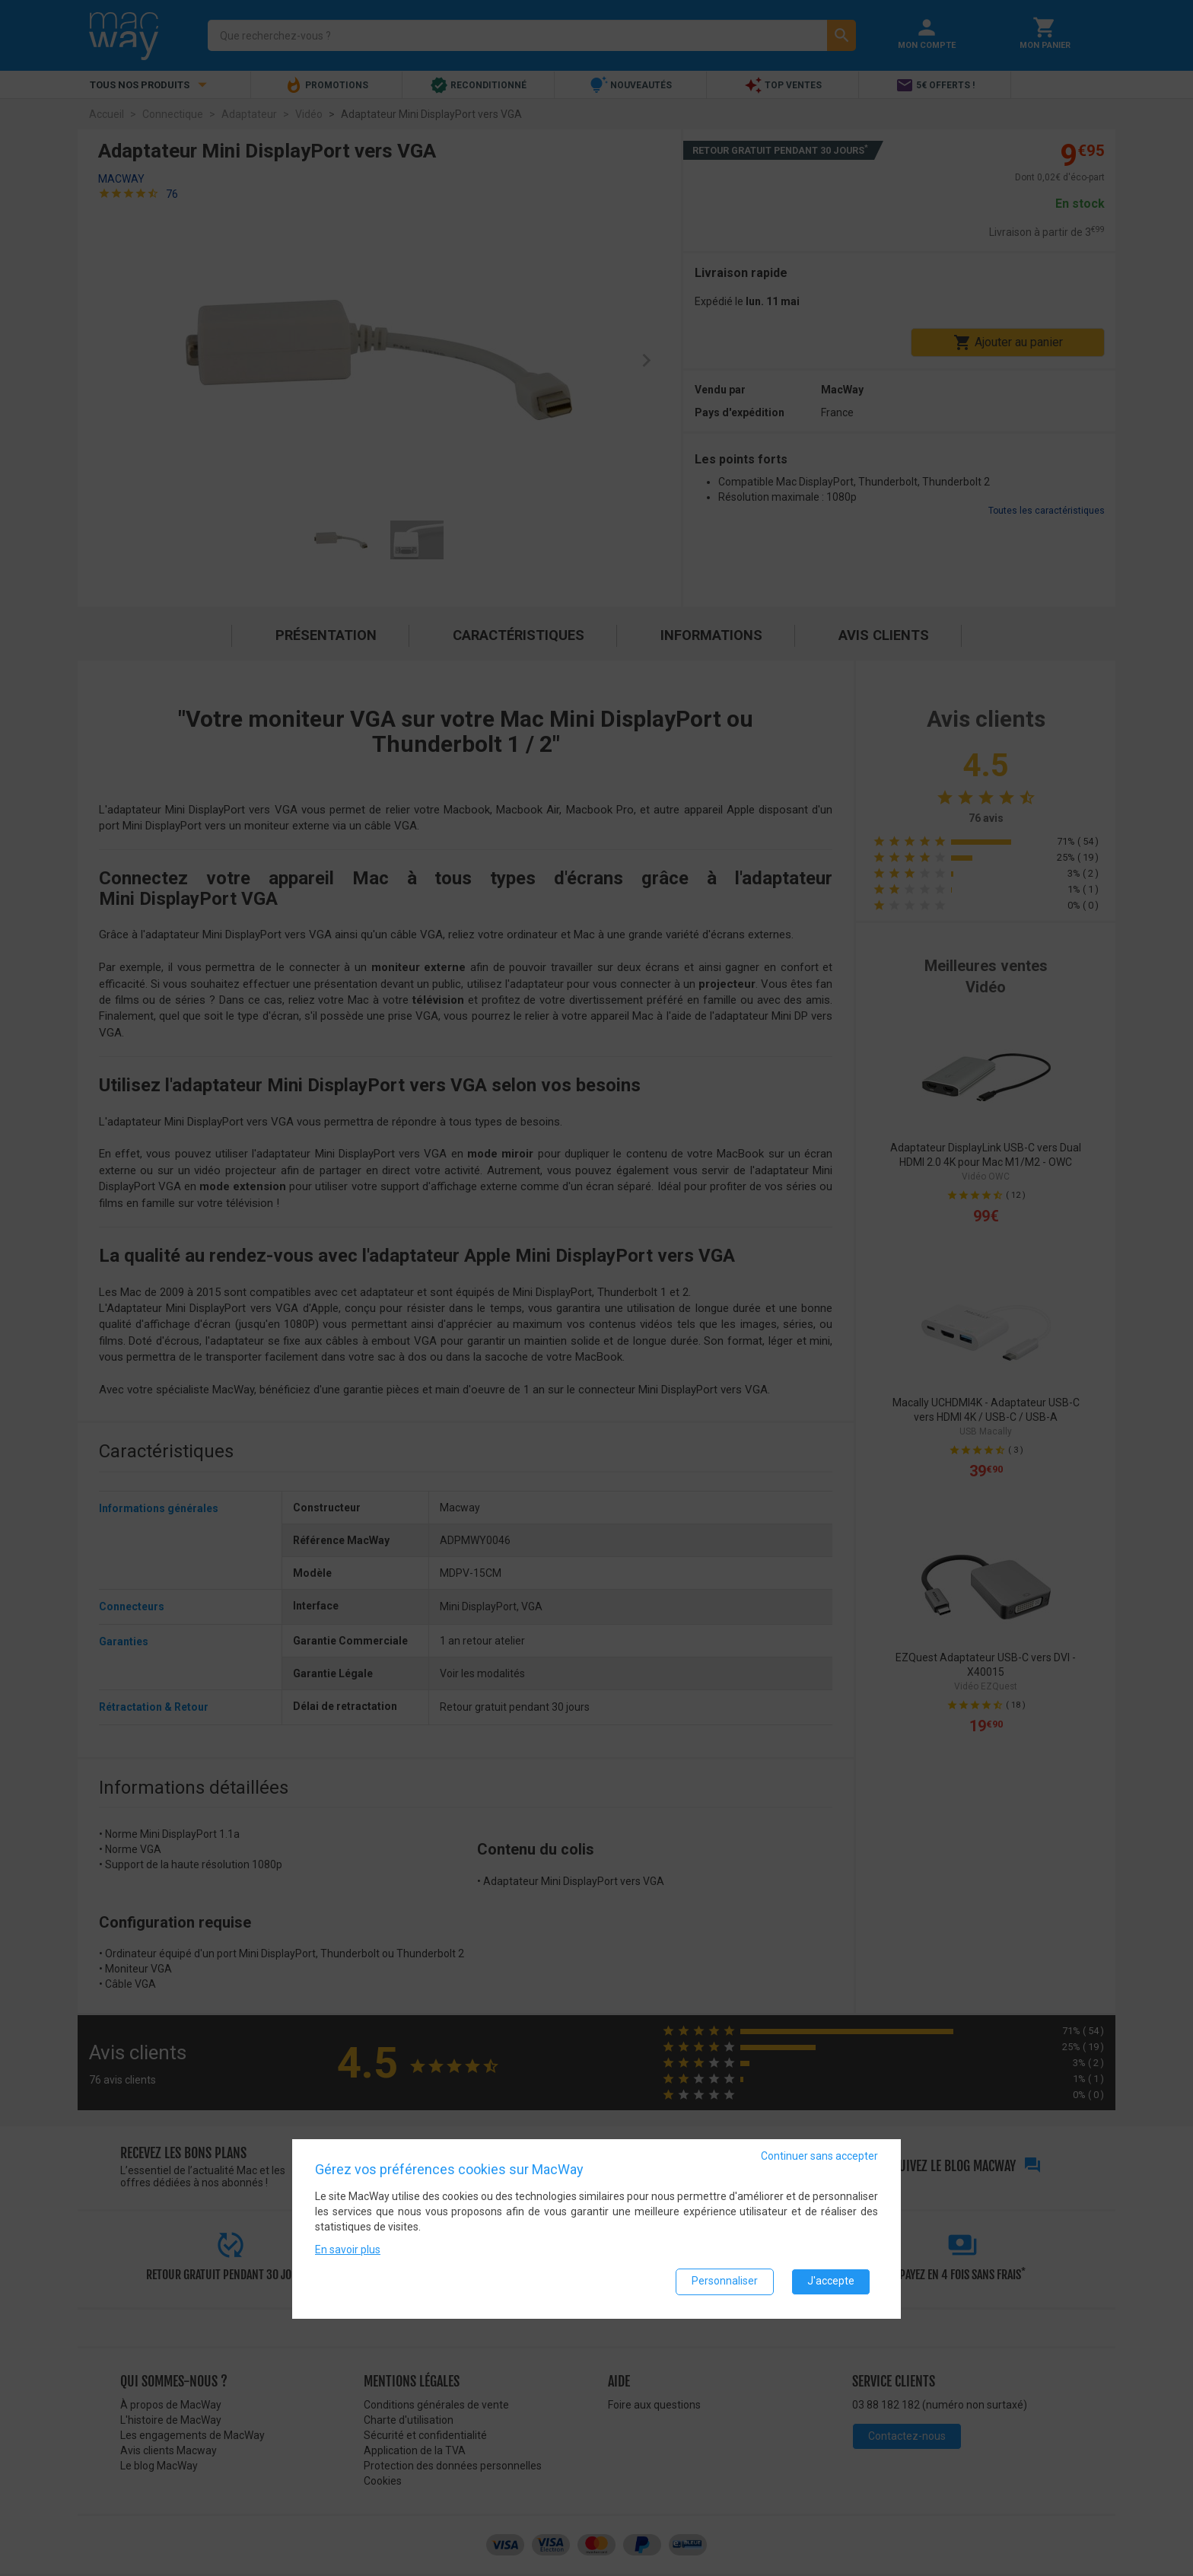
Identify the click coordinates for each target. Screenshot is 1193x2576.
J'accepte (830, 2282)
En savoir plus (347, 2250)
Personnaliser (725, 2282)
